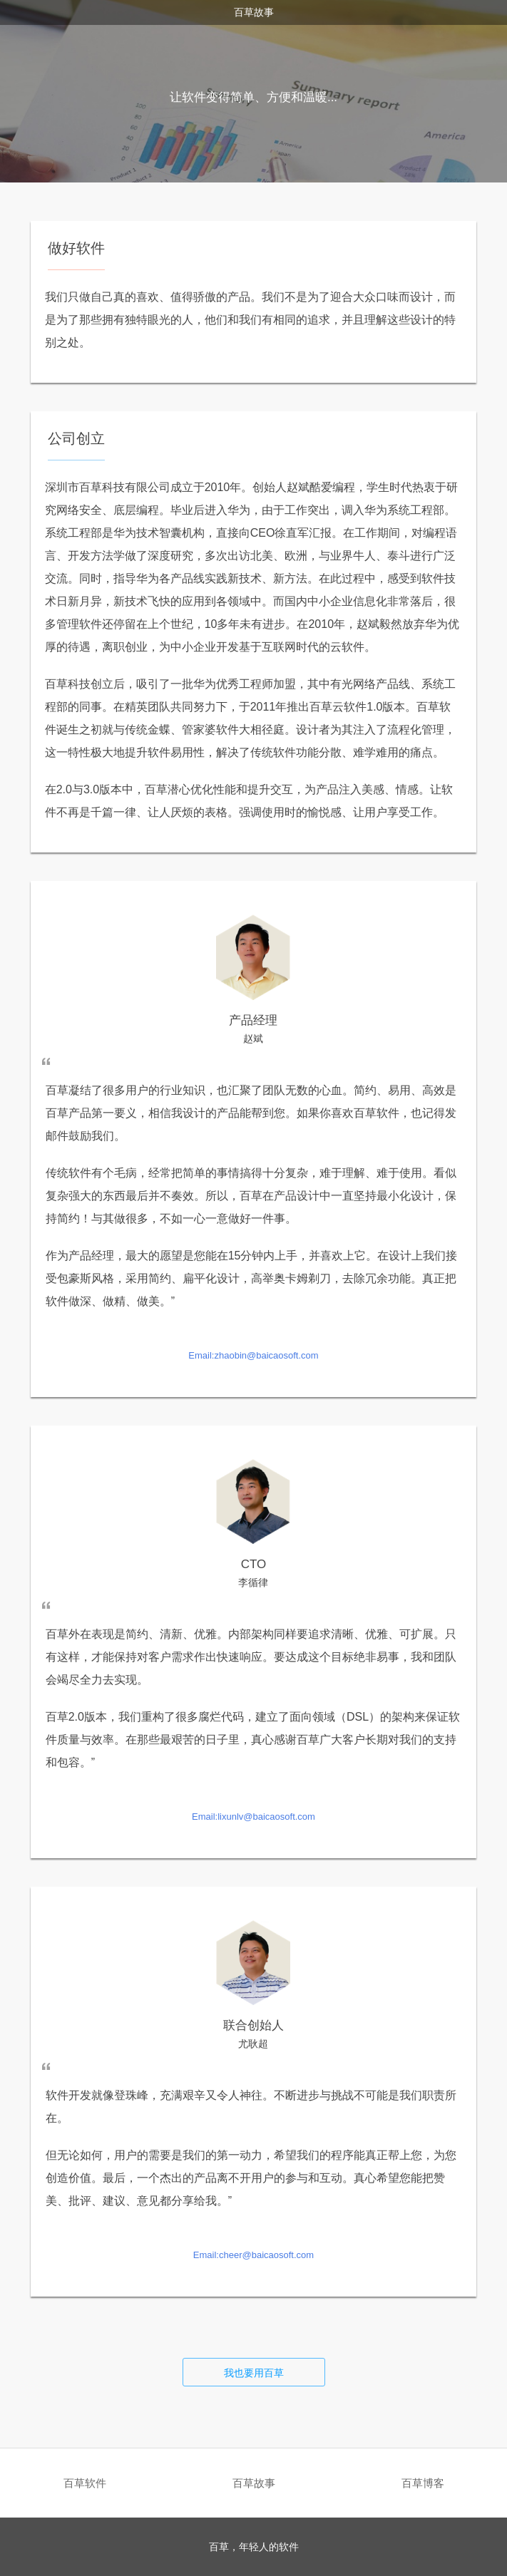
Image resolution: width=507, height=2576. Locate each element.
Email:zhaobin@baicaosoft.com (253, 1355)
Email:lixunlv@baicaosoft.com (253, 1816)
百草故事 (253, 2483)
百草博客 (422, 2483)
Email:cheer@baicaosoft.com (253, 2255)
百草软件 (84, 2483)
